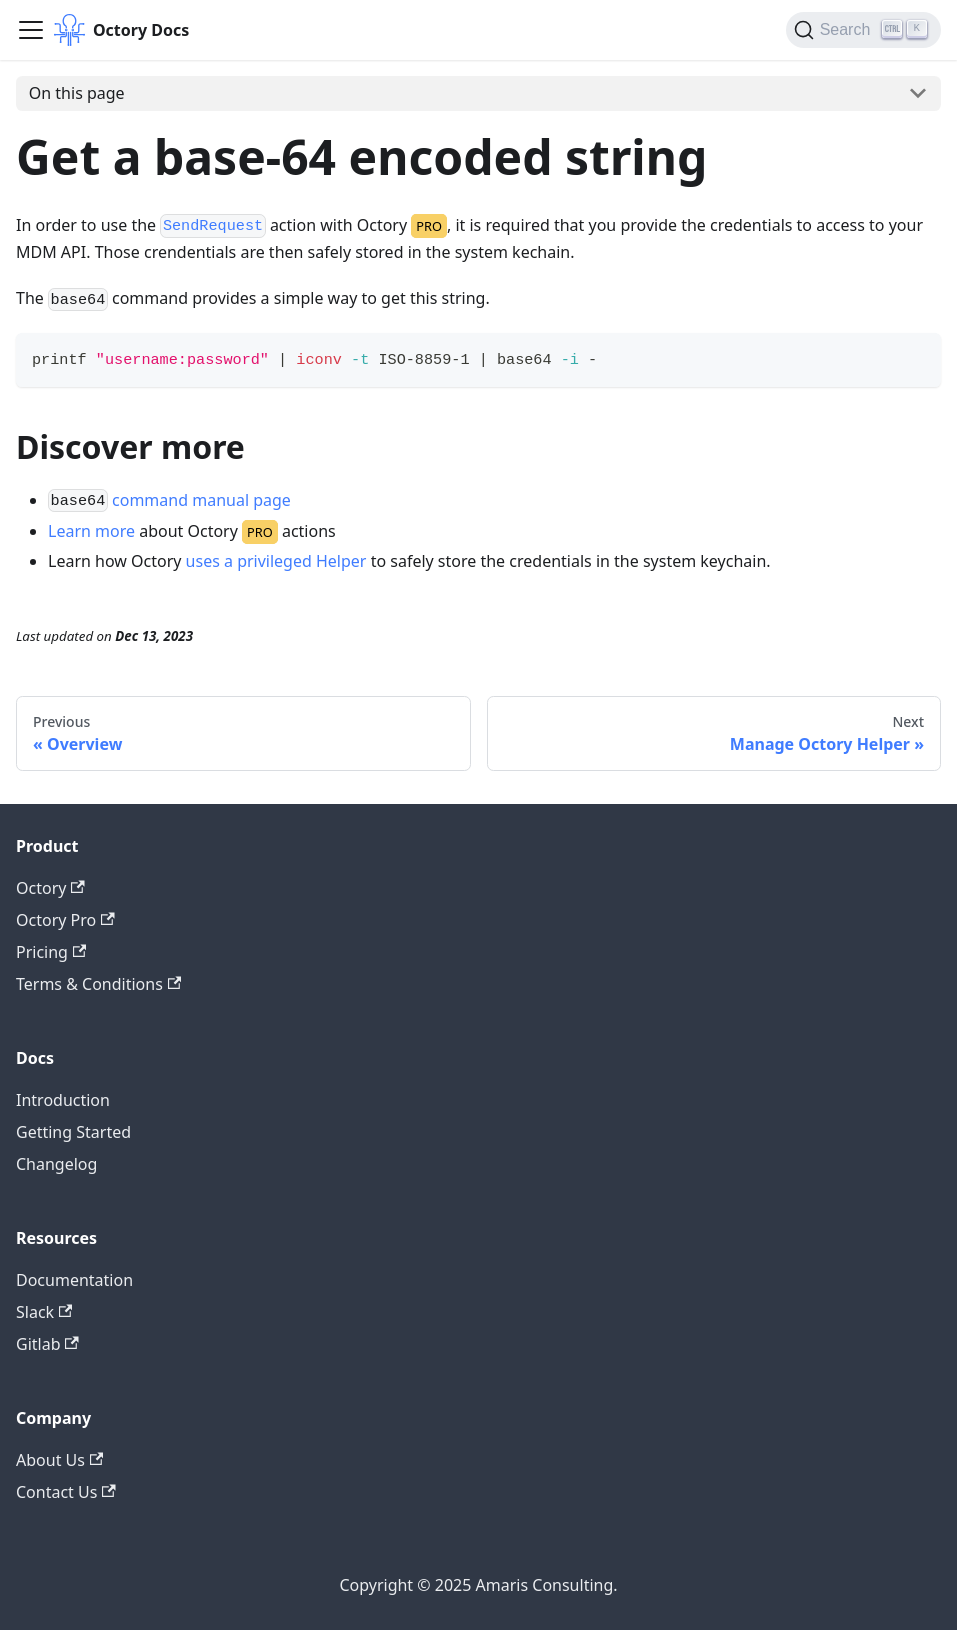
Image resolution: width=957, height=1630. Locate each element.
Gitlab (47, 1344)
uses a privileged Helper (276, 561)
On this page (77, 93)
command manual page (201, 500)
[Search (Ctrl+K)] (863, 30)
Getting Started (73, 1132)
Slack (44, 1312)
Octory (50, 888)
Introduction (63, 1100)
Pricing (51, 952)
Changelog (56, 1164)
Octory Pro (65, 920)
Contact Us (66, 1492)
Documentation (74, 1280)
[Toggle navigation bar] (31, 30)
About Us (59, 1460)
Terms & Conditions (98, 984)
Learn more (91, 531)
